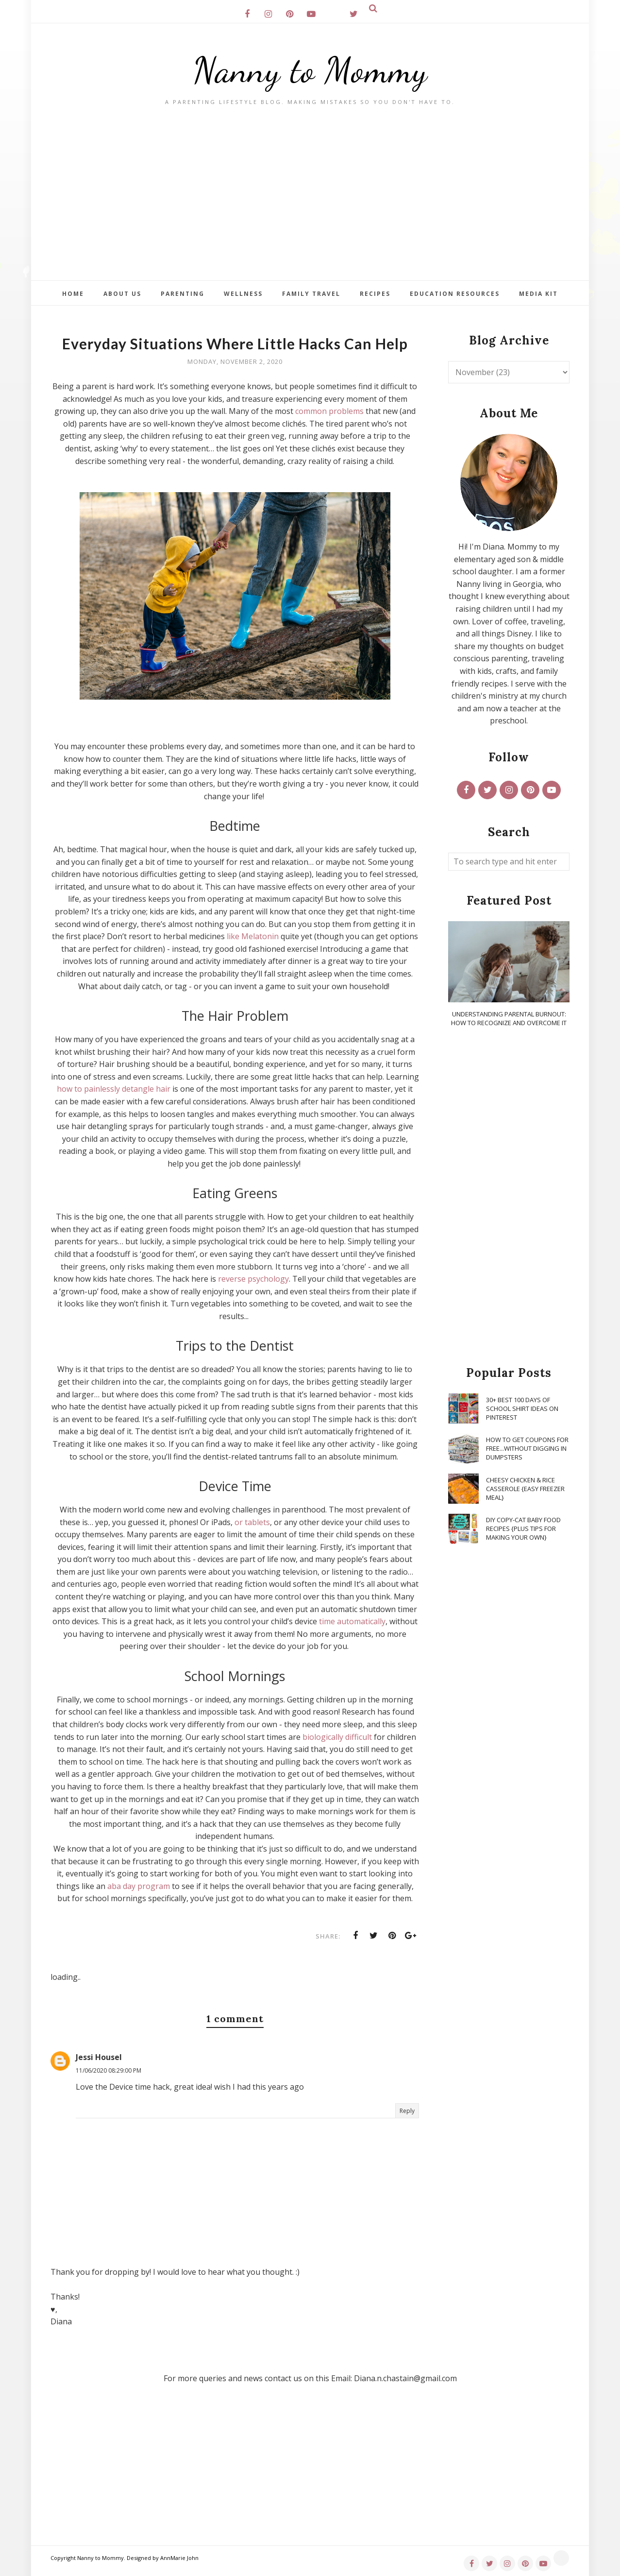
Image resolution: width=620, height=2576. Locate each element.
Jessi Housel (99, 2057)
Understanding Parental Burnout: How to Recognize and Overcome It (509, 1018)
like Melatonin (253, 936)
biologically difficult (337, 1737)
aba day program (138, 1886)
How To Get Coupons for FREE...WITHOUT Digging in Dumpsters (527, 1448)
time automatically (352, 1621)
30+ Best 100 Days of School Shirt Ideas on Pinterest (522, 1408)
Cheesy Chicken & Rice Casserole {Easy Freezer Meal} (525, 1489)
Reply (407, 2111)
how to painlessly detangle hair (113, 1088)
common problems (329, 411)
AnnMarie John (179, 2557)
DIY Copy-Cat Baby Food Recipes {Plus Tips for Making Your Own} (523, 1528)
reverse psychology (253, 1278)
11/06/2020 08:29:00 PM (108, 2070)
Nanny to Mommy (310, 70)
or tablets (252, 1522)
